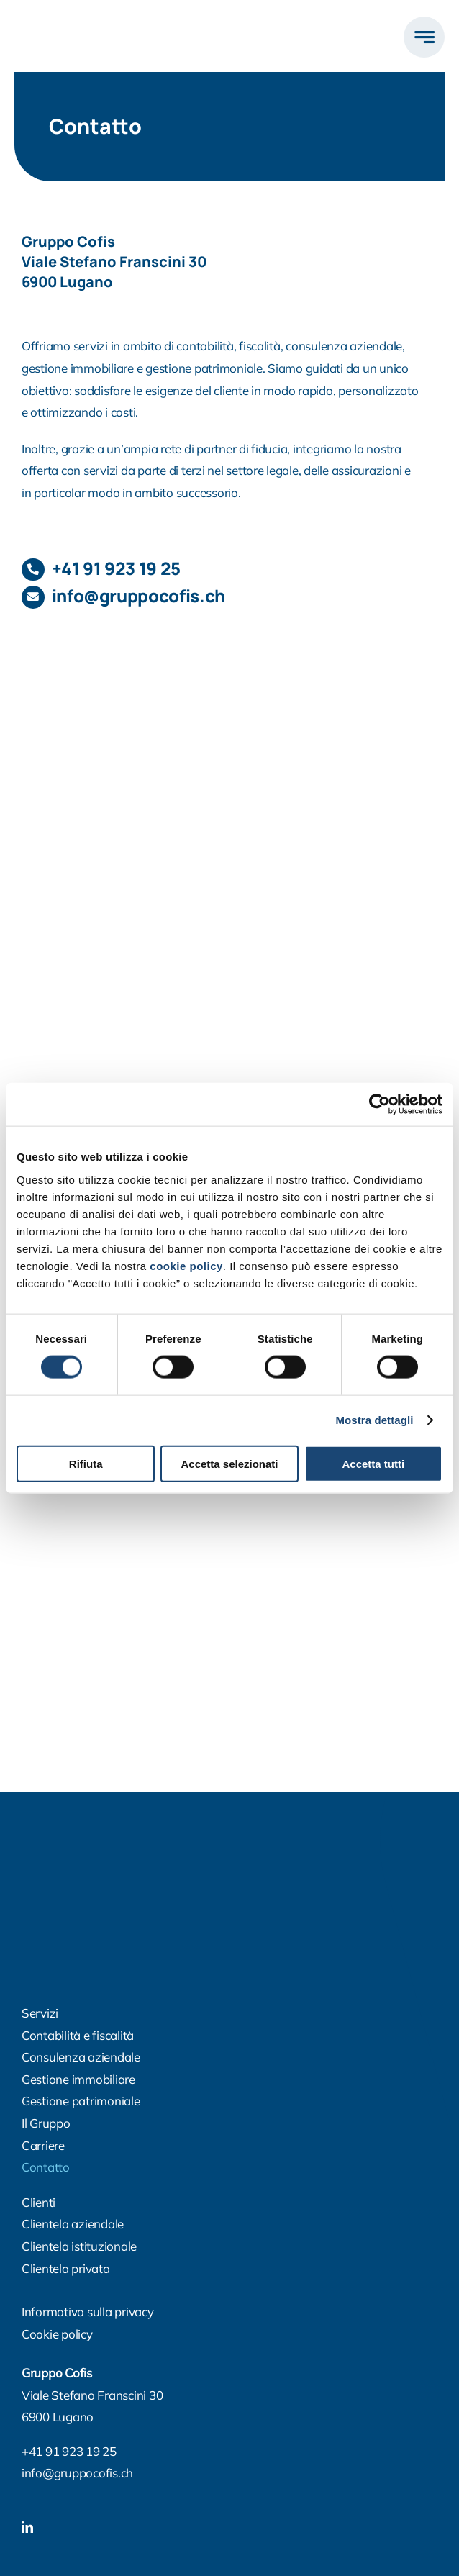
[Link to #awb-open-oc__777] (424, 37)
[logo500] (88, 21)
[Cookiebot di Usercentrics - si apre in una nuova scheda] (379, 1104)
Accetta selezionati (229, 1463)
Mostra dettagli (374, 1420)
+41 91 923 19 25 (116, 568)
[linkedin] (27, 2527)
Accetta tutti (373, 1463)
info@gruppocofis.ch (77, 2472)
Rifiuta (86, 1463)
